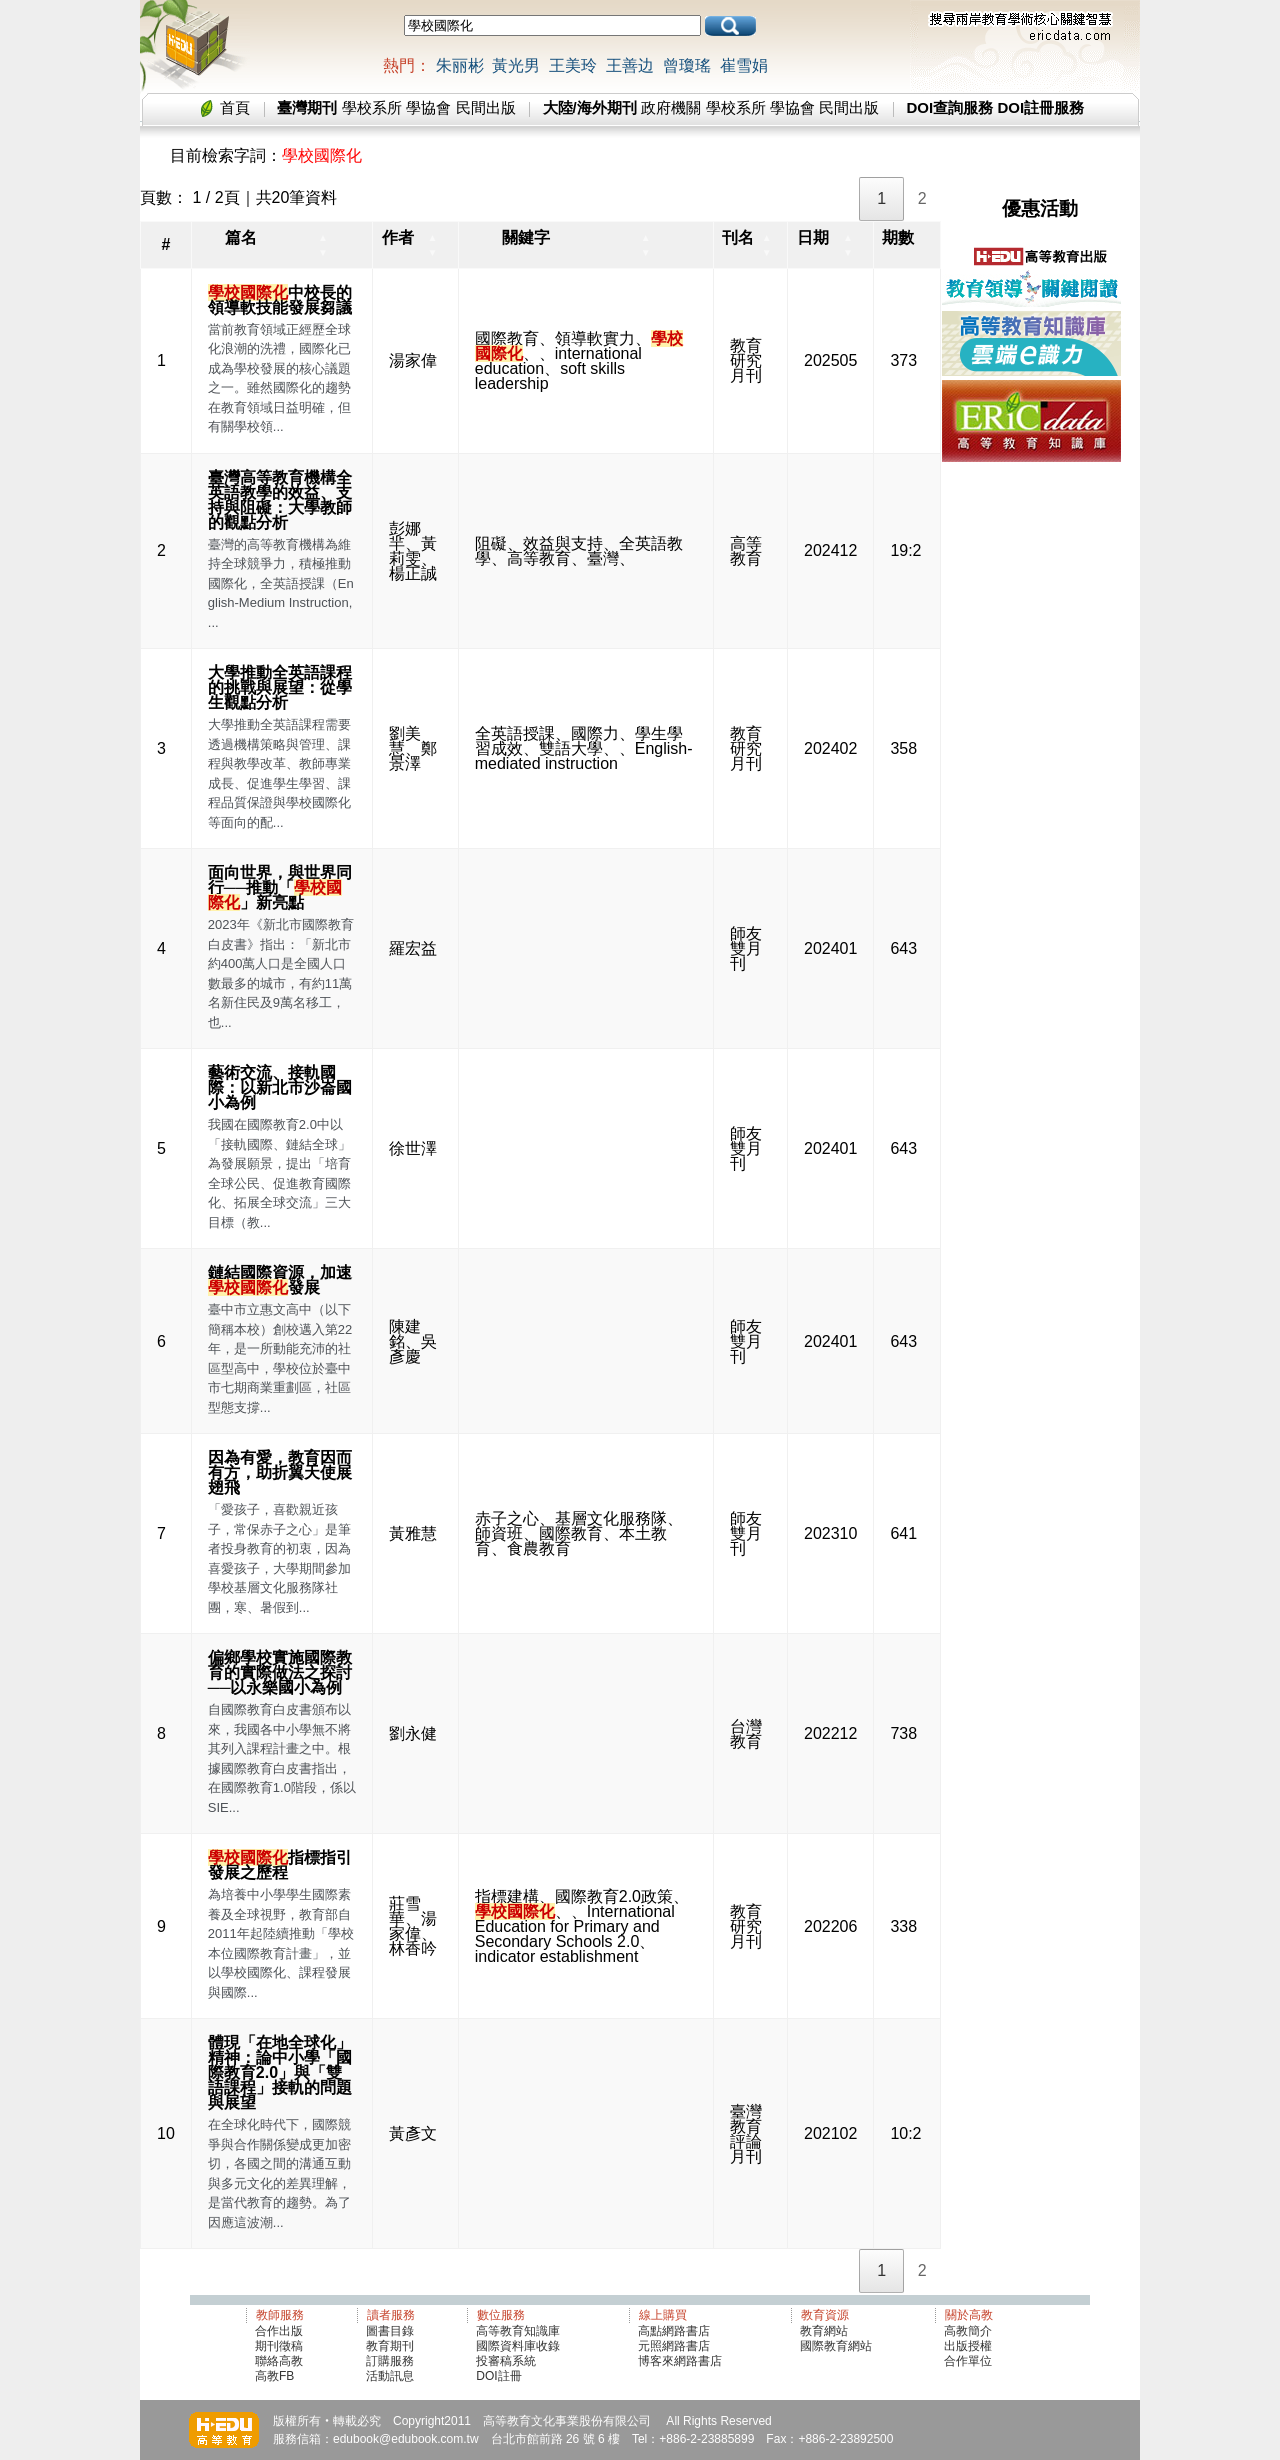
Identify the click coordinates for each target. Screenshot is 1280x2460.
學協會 (428, 107)
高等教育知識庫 (518, 2331)
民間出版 (486, 107)
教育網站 (824, 2331)
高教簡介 (968, 2331)
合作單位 (968, 2361)
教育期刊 (390, 2346)
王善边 (630, 65)
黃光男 (516, 65)
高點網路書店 (675, 2331)
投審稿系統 (506, 2361)
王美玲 (573, 65)
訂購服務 (390, 2361)
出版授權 (968, 2346)
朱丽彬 (460, 65)
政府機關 (671, 107)
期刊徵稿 (279, 2346)
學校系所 (372, 107)
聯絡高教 (279, 2361)
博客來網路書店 (680, 2361)
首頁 (235, 107)
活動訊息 (390, 2376)
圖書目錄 (390, 2331)
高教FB (274, 2376)
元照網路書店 (674, 2346)
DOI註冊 (498, 2376)
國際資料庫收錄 (518, 2346)
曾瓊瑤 (687, 65)
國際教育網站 (836, 2346)
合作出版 (279, 2331)
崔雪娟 (744, 65)
